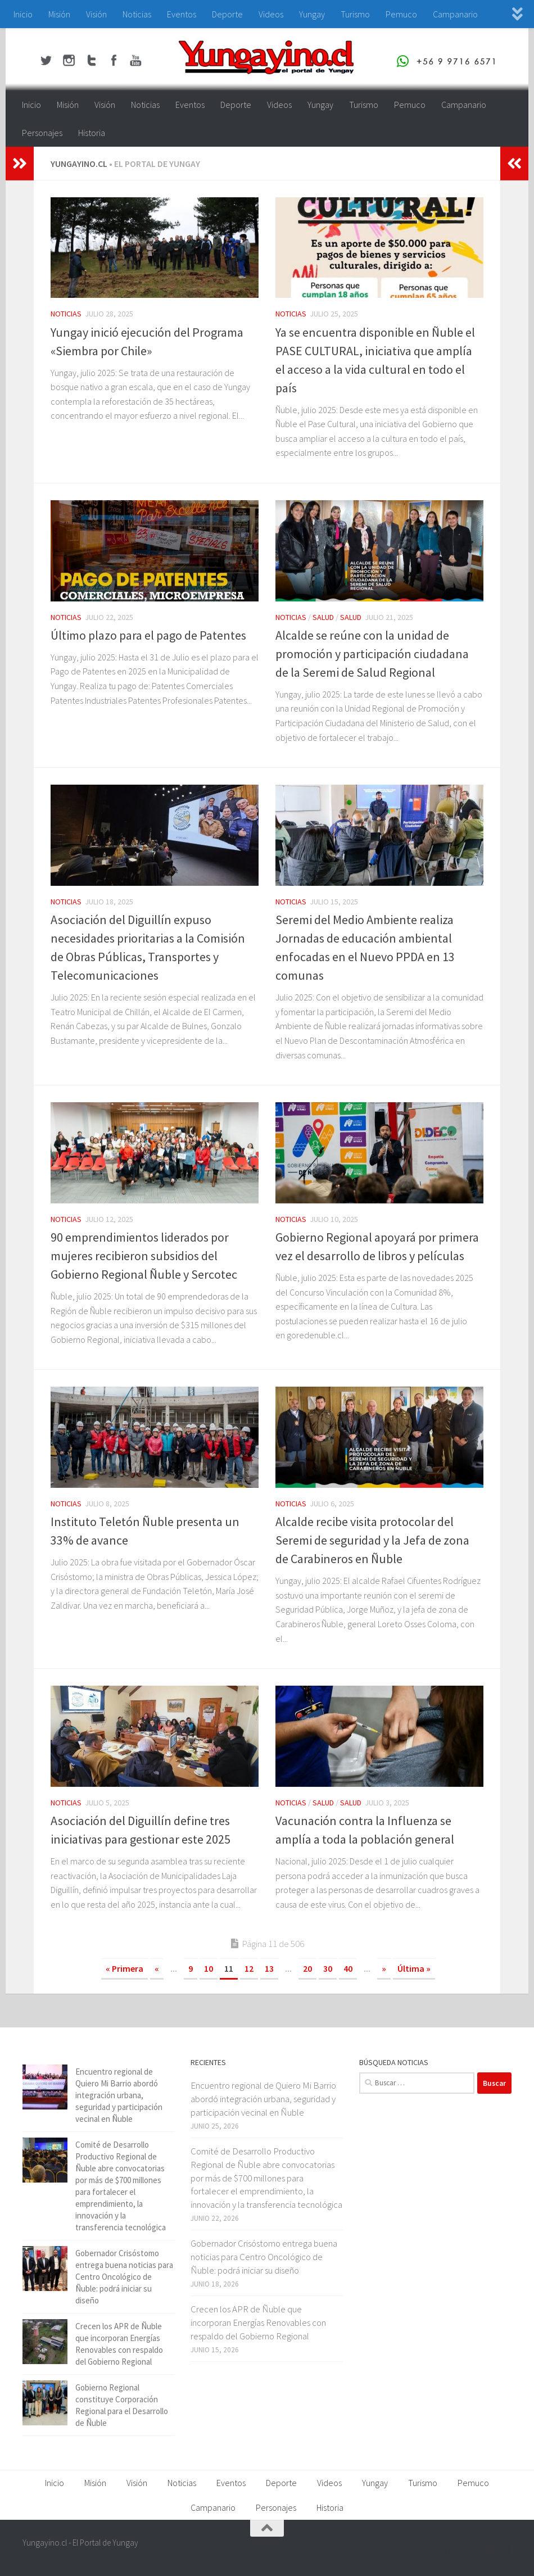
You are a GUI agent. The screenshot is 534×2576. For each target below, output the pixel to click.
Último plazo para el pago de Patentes (148, 635)
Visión (96, 14)
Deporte (227, 14)
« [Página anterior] (157, 1968)
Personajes (42, 132)
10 (208, 1968)
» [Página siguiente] (384, 1968)
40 (347, 1968)
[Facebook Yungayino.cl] (443, 2550)
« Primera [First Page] (124, 1968)
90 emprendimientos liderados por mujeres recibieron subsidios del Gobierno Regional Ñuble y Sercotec (144, 1255)
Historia (91, 132)
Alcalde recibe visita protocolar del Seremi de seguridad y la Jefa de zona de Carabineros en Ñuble (372, 1540)
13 (269, 1968)
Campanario (455, 14)
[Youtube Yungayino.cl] (483, 2550)
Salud (323, 617)
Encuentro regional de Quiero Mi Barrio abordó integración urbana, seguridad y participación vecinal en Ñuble (118, 2095)
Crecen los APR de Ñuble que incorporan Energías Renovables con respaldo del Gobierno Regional (258, 2322)
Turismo (355, 14)
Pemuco (401, 14)
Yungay (312, 14)
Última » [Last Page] (414, 1968)
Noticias (137, 14)
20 (307, 1968)
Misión (59, 14)
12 (249, 1968)
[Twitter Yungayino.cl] (463, 2550)
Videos (271, 14)
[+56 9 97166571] (504, 2550)
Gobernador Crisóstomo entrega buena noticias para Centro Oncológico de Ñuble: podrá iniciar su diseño (124, 2277)
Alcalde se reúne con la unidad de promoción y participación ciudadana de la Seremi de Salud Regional (372, 653)
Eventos (181, 14)
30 (327, 1968)
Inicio (23, 14)
